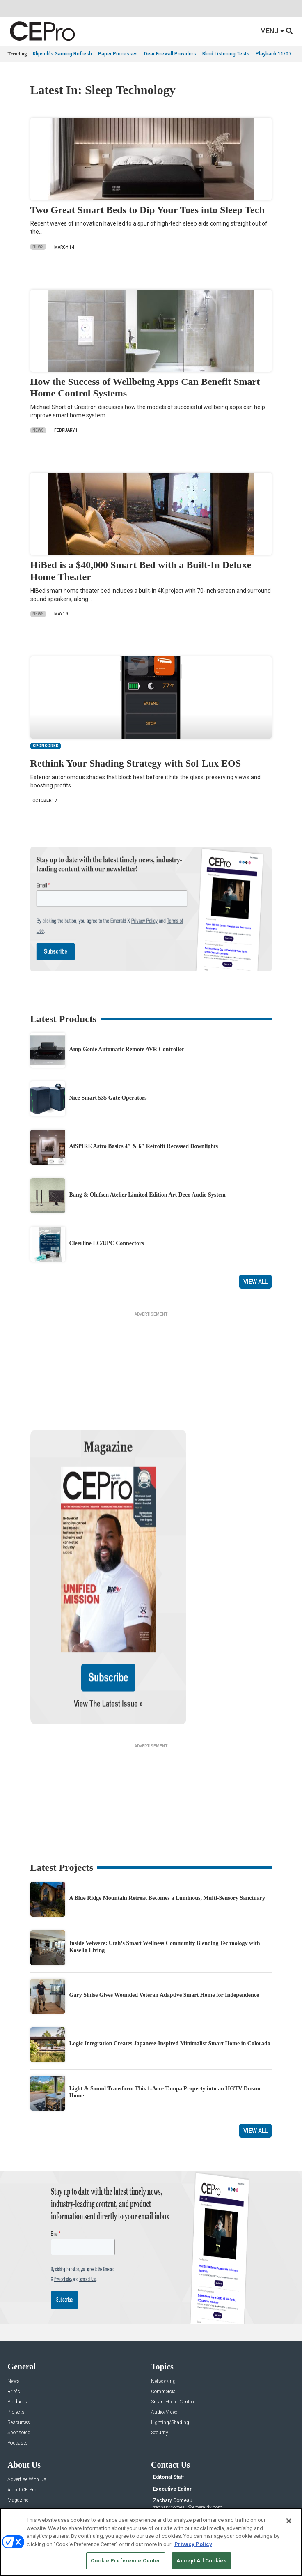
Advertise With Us (26, 2392)
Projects (16, 2325)
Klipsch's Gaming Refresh (62, 54)
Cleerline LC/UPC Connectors (106, 1243)
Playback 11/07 (273, 54)
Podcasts (17, 2356)
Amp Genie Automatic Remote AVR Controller (127, 1049)
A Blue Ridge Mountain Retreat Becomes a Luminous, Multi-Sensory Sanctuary (167, 1811)
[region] (151, 2542)
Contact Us (165, 2463)
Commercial (164, 2304)
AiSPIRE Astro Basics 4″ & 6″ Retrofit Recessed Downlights (143, 1146)
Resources (18, 2335)
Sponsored (18, 2345)
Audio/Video (164, 2325)
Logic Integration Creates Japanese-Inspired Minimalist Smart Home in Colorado (169, 1957)
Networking (163, 2294)
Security (159, 2345)
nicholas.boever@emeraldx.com (187, 2451)
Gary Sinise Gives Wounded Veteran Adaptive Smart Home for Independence (164, 1908)
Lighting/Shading (170, 2335)
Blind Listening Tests (225, 54)
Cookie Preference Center (125, 2561)
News (38, 246)
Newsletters (20, 2423)
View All (255, 1281)
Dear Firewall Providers (170, 54)
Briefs (13, 2304)
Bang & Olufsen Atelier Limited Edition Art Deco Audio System (147, 1195)
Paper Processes (118, 54)
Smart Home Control (173, 2315)
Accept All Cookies (201, 2561)
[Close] (289, 2521)
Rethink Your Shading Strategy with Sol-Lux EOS (135, 763)
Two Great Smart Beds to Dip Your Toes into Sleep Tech (147, 210)
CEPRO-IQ (18, 2433)
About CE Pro (21, 2403)
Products (17, 2315)
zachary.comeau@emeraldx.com (187, 2421)
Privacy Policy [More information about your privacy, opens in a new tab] (193, 2544)
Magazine (17, 2413)
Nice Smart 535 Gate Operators (108, 1098)
